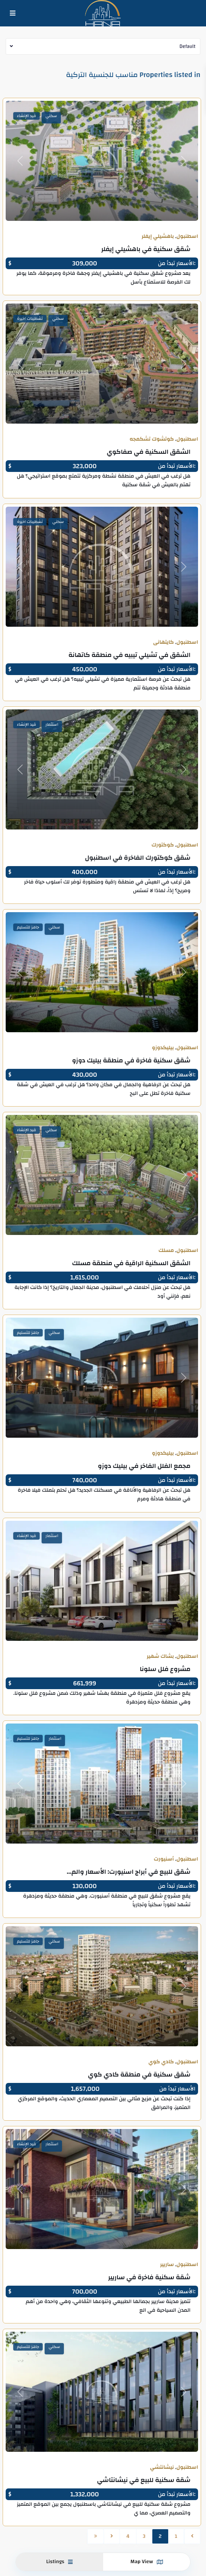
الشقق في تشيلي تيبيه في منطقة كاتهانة (129, 655)
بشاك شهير (160, 1656)
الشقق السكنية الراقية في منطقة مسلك (131, 1263)
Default (187, 46)
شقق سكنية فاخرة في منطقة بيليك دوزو (131, 1060)
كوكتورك (163, 845)
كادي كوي (161, 2062)
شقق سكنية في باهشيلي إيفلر (146, 249)
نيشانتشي (162, 2467)
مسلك (166, 1250)
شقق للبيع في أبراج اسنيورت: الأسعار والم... (129, 1872)
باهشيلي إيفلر (157, 236)
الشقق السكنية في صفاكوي (149, 452)
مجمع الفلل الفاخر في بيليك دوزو (144, 1466)
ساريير (167, 2264)
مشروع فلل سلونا (165, 1669)
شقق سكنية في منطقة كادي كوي (139, 2074)
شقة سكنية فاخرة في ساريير (149, 2277)
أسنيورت (164, 1859)
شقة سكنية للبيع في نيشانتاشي (144, 2480)
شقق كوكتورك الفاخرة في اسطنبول (138, 857)
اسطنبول (187, 236)
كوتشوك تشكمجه (152, 439)
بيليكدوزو (163, 1048)
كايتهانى (163, 642)
